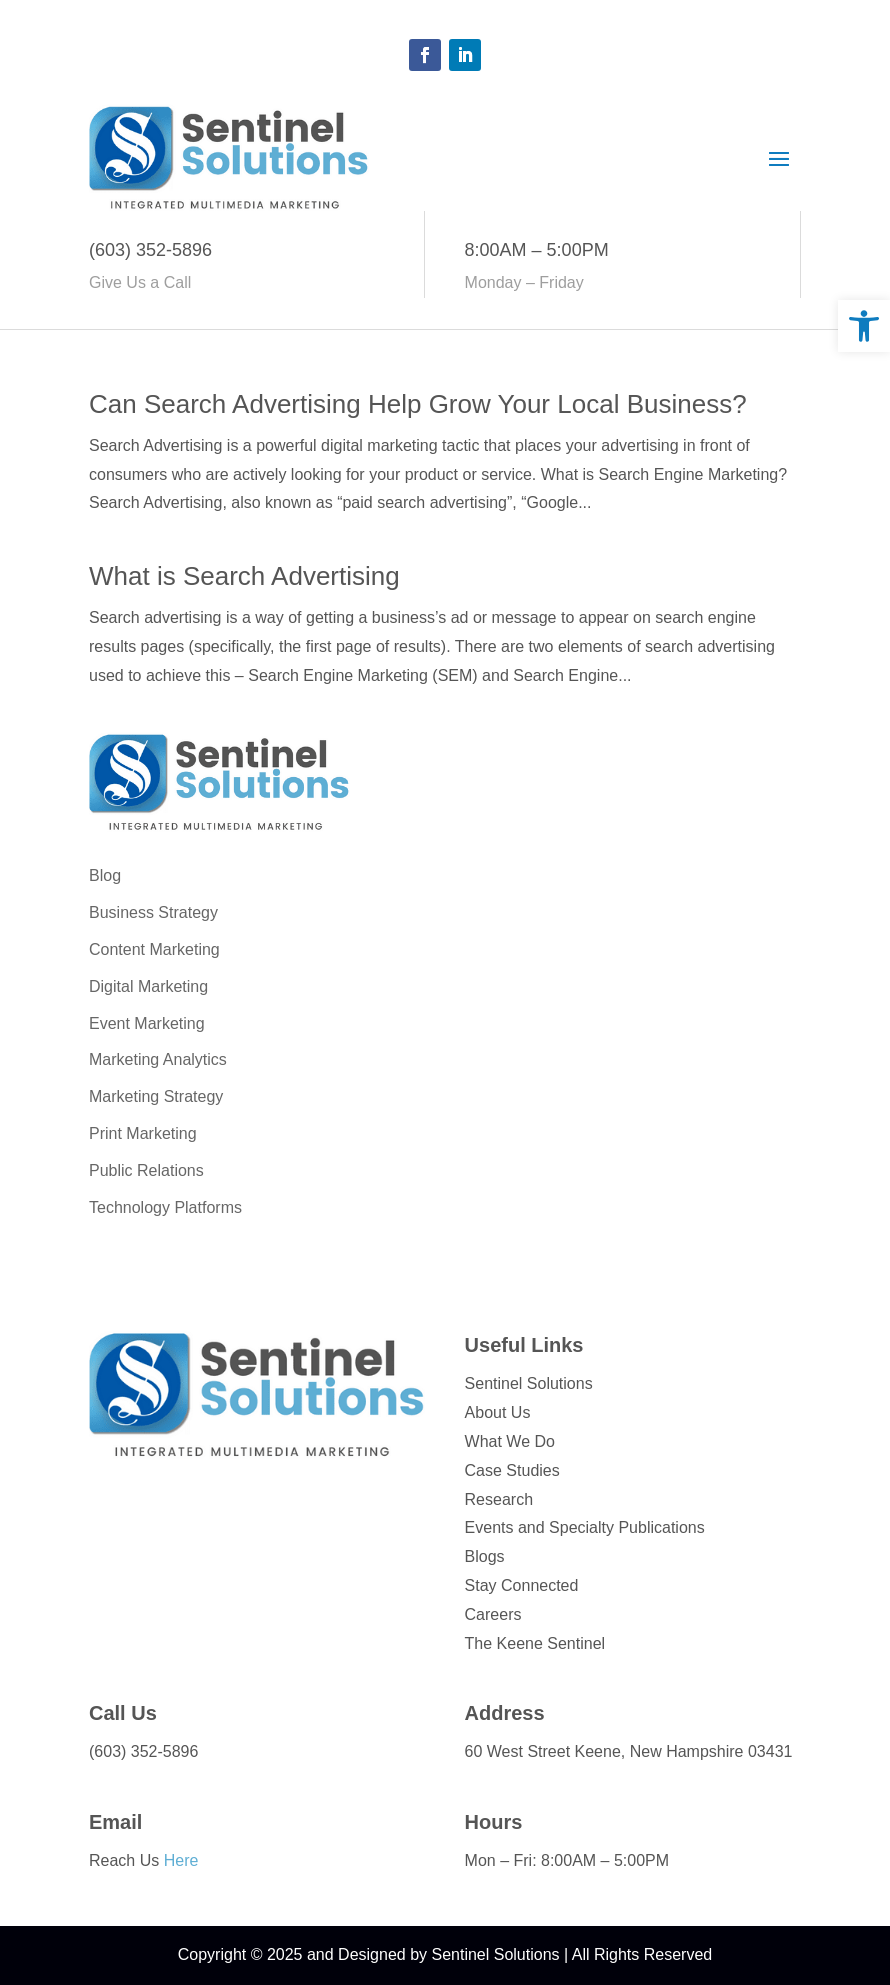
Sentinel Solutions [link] (529, 1383)
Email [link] (115, 1822)
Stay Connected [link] (522, 1585)
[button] (425, 55)
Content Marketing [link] (154, 949)
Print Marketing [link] (143, 1133)
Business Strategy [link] (153, 912)
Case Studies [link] (512, 1470)
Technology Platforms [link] (165, 1207)
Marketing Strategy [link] (156, 1096)
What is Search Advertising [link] (244, 576)
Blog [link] (105, 875)
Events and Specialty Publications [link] (585, 1527)
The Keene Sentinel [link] (535, 1643)
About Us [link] (498, 1412)
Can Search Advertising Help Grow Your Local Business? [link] (418, 404)
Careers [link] (493, 1614)
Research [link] (499, 1499)
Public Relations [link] (146, 1170)
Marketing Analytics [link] (158, 1059)
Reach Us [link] (143, 1860)
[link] (864, 326)
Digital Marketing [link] (148, 986)
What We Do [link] (510, 1441)
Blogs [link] (485, 1556)
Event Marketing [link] (147, 1023)
